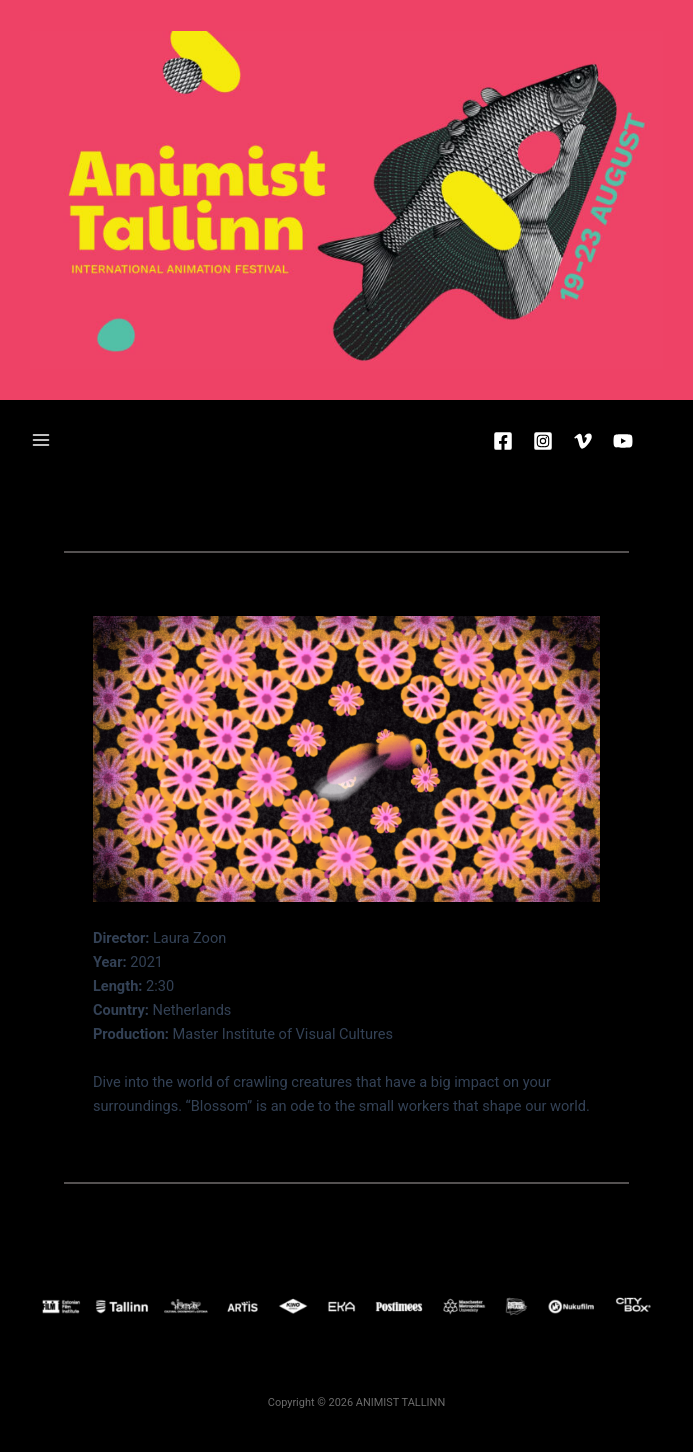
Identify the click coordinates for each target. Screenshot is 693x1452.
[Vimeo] (583, 441)
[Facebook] (503, 441)
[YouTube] (623, 441)
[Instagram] (543, 441)
